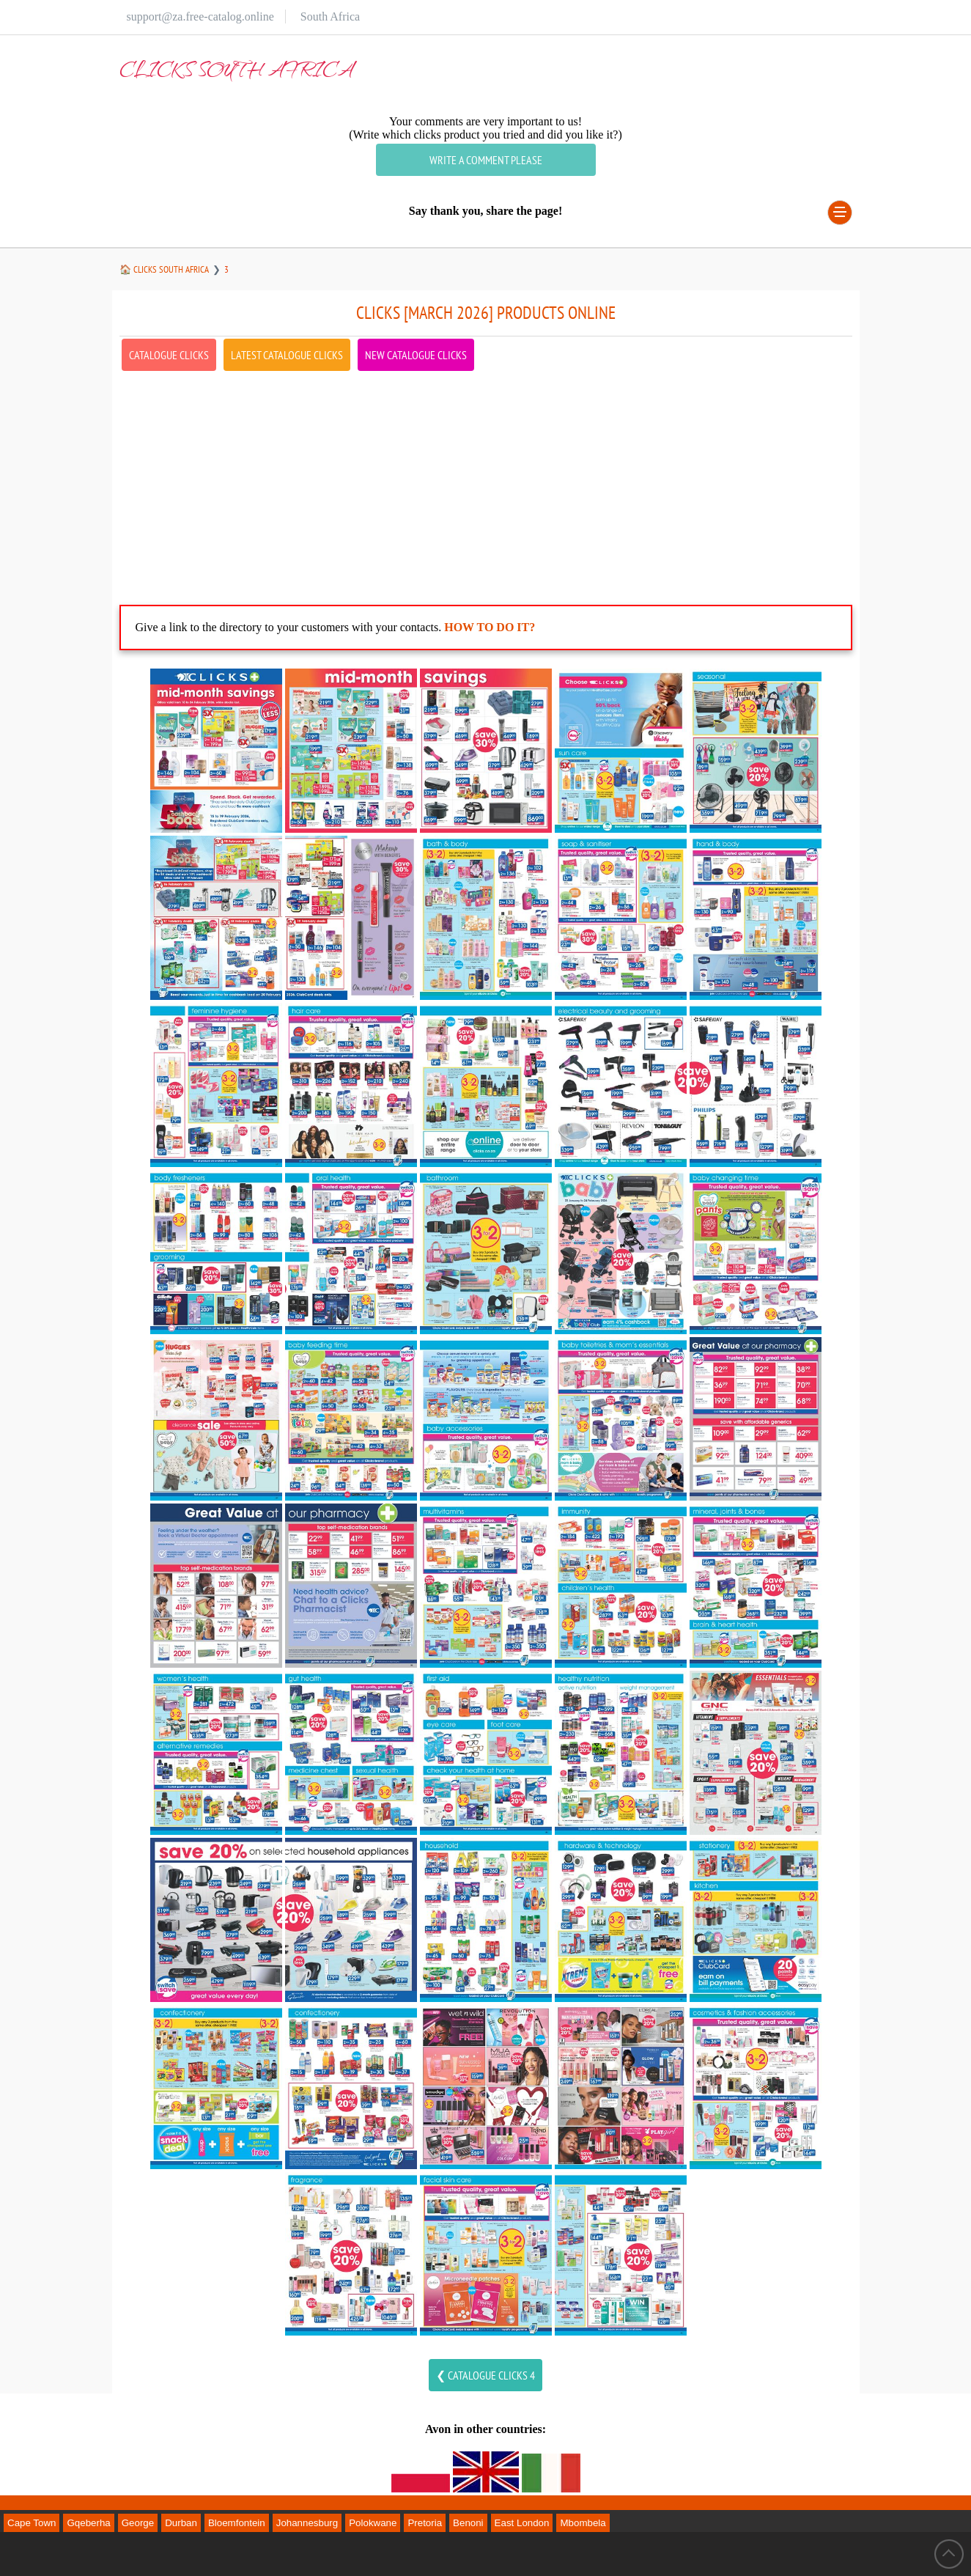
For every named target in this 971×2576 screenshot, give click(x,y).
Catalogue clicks (169, 354)
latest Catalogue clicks (287, 354)
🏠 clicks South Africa (164, 269)
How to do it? (489, 627)
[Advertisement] (485, 475)
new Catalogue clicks (416, 354)
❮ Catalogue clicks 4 (485, 2375)
